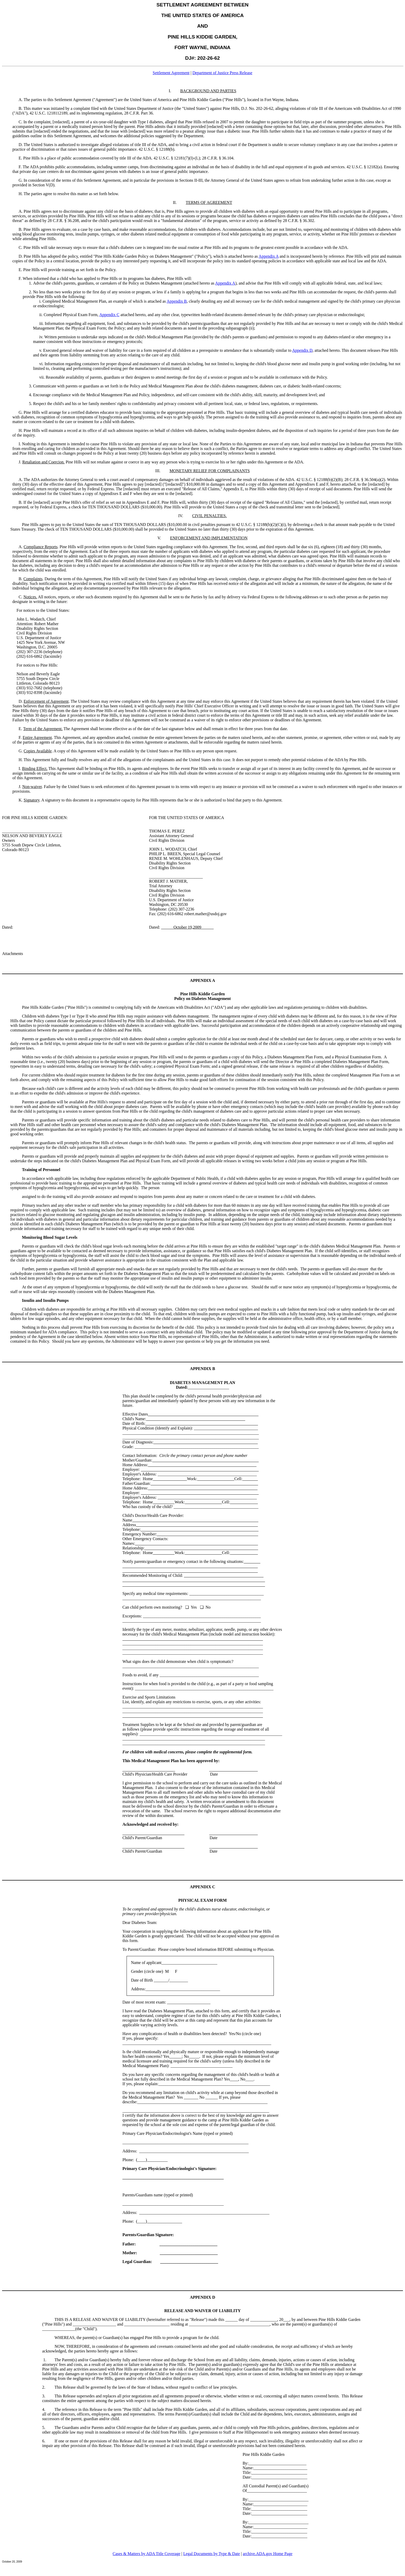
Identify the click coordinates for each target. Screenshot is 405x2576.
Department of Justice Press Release (222, 73)
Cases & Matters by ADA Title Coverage (146, 2553)
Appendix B (177, 301)
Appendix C (109, 314)
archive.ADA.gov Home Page (267, 2553)
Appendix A (268, 256)
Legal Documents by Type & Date (211, 2553)
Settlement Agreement (171, 73)
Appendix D (302, 350)
